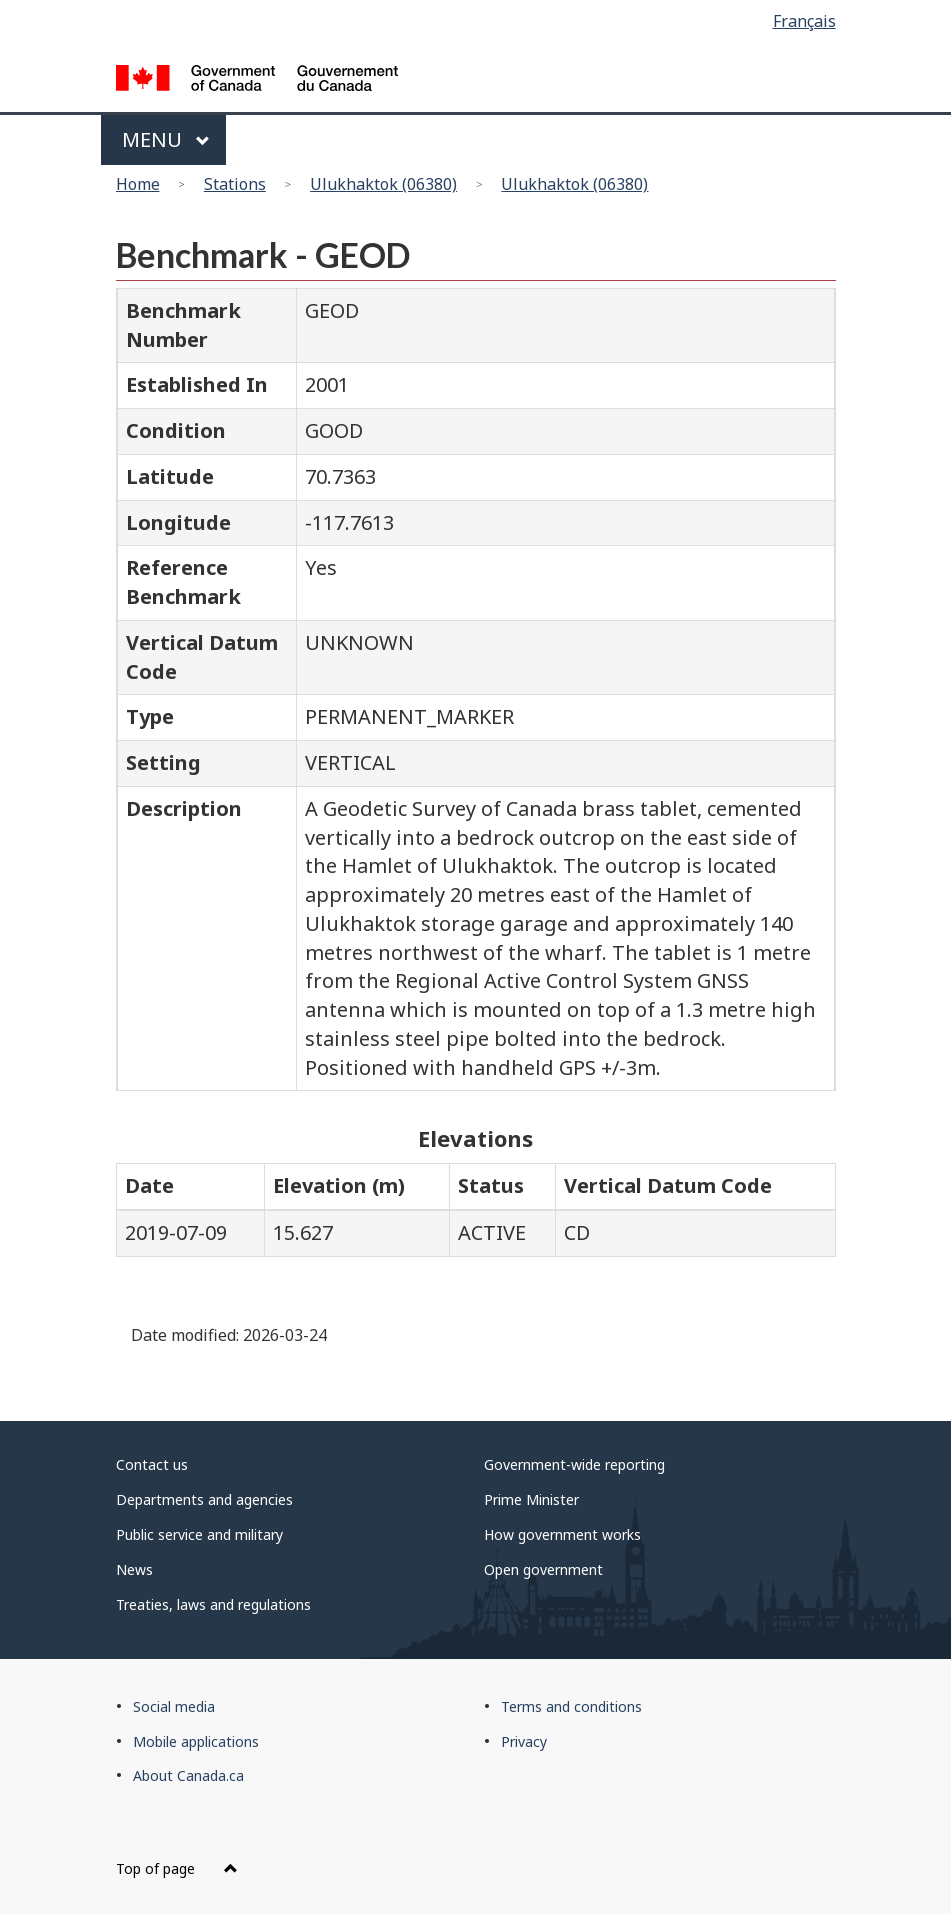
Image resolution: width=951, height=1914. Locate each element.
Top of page (177, 1868)
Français (804, 21)
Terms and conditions (571, 1706)
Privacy (524, 1741)
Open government (543, 1569)
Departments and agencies (204, 1499)
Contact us (152, 1464)
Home (138, 184)
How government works (562, 1534)
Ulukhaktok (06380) (383, 184)
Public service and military (199, 1534)
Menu (166, 139)
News (134, 1569)
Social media (174, 1706)
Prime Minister (531, 1499)
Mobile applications (196, 1741)
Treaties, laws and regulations (213, 1604)
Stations (235, 184)
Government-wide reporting (574, 1464)
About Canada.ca (188, 1775)
